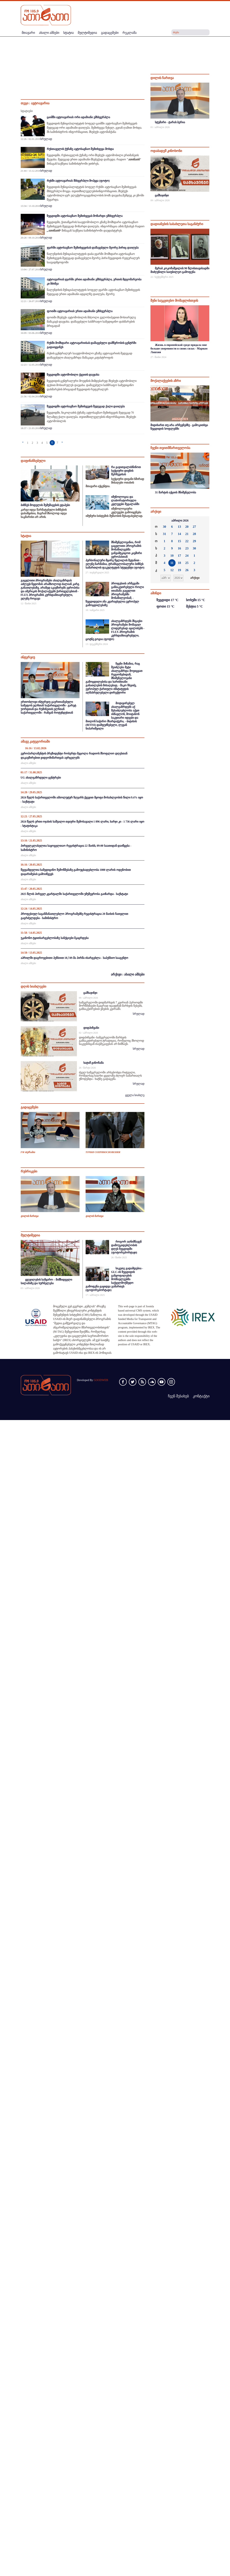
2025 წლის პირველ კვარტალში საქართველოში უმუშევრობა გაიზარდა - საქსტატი (74, 894)
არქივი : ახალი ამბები (127, 974)
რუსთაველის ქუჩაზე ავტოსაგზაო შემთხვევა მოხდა (80, 149)
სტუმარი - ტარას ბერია (170, 122)
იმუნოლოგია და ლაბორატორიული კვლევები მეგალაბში (125, 500)
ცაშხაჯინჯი (90, 992)
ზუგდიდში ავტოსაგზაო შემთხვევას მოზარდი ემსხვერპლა (85, 215)
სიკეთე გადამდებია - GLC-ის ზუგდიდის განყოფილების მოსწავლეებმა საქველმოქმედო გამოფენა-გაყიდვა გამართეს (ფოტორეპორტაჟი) (114, 1279)
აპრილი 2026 (180, 520)
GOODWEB (101, 1380)
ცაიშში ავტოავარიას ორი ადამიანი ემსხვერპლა (78, 117)
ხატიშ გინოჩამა (93, 1062)
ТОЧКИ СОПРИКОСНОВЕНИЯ (103, 1152)
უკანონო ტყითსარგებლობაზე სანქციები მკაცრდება (55, 938)
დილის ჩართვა (29, 1216)
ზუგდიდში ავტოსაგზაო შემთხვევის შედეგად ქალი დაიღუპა (86, 406)
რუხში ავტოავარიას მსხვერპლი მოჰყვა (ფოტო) (78, 180)
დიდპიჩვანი (91, 1027)
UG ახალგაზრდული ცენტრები (41, 777)
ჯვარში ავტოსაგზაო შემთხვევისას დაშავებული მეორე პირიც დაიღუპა (93, 247)
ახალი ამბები (28, 763)
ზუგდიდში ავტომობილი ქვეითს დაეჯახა (73, 374)
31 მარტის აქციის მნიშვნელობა (175, 492)
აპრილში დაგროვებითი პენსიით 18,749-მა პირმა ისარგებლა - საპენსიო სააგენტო (74, 957)
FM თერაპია (28, 1152)
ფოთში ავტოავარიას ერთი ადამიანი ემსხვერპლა (79, 311)
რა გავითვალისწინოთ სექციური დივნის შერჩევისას (126, 471)
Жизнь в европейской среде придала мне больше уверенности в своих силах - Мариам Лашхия (179, 348)
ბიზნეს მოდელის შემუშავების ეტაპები (45, 505)
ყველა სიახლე (135, 1095)
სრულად (46, 138)
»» (204, 520)
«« (155, 520)
